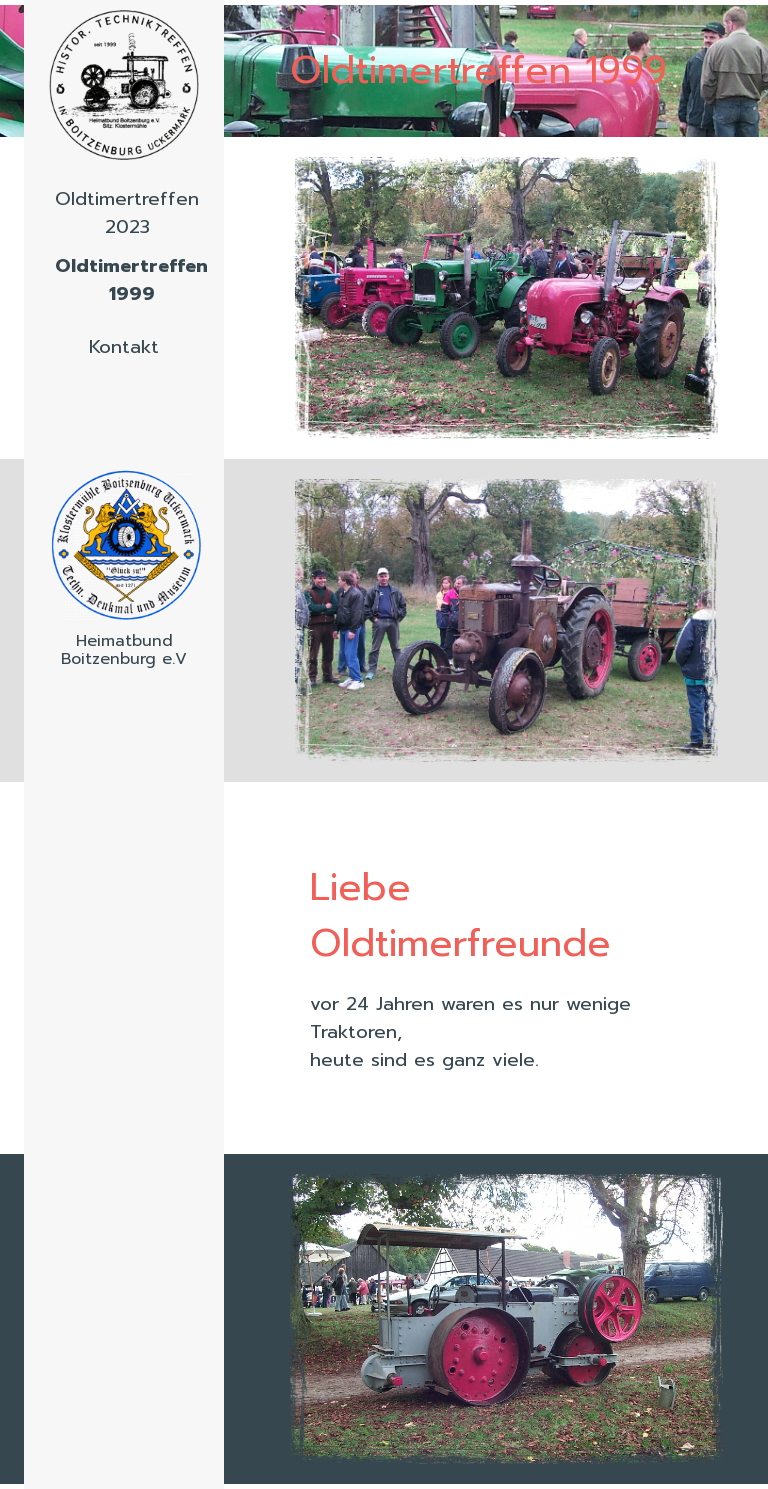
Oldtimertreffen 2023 (127, 213)
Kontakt (124, 347)
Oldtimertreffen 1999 (131, 280)
